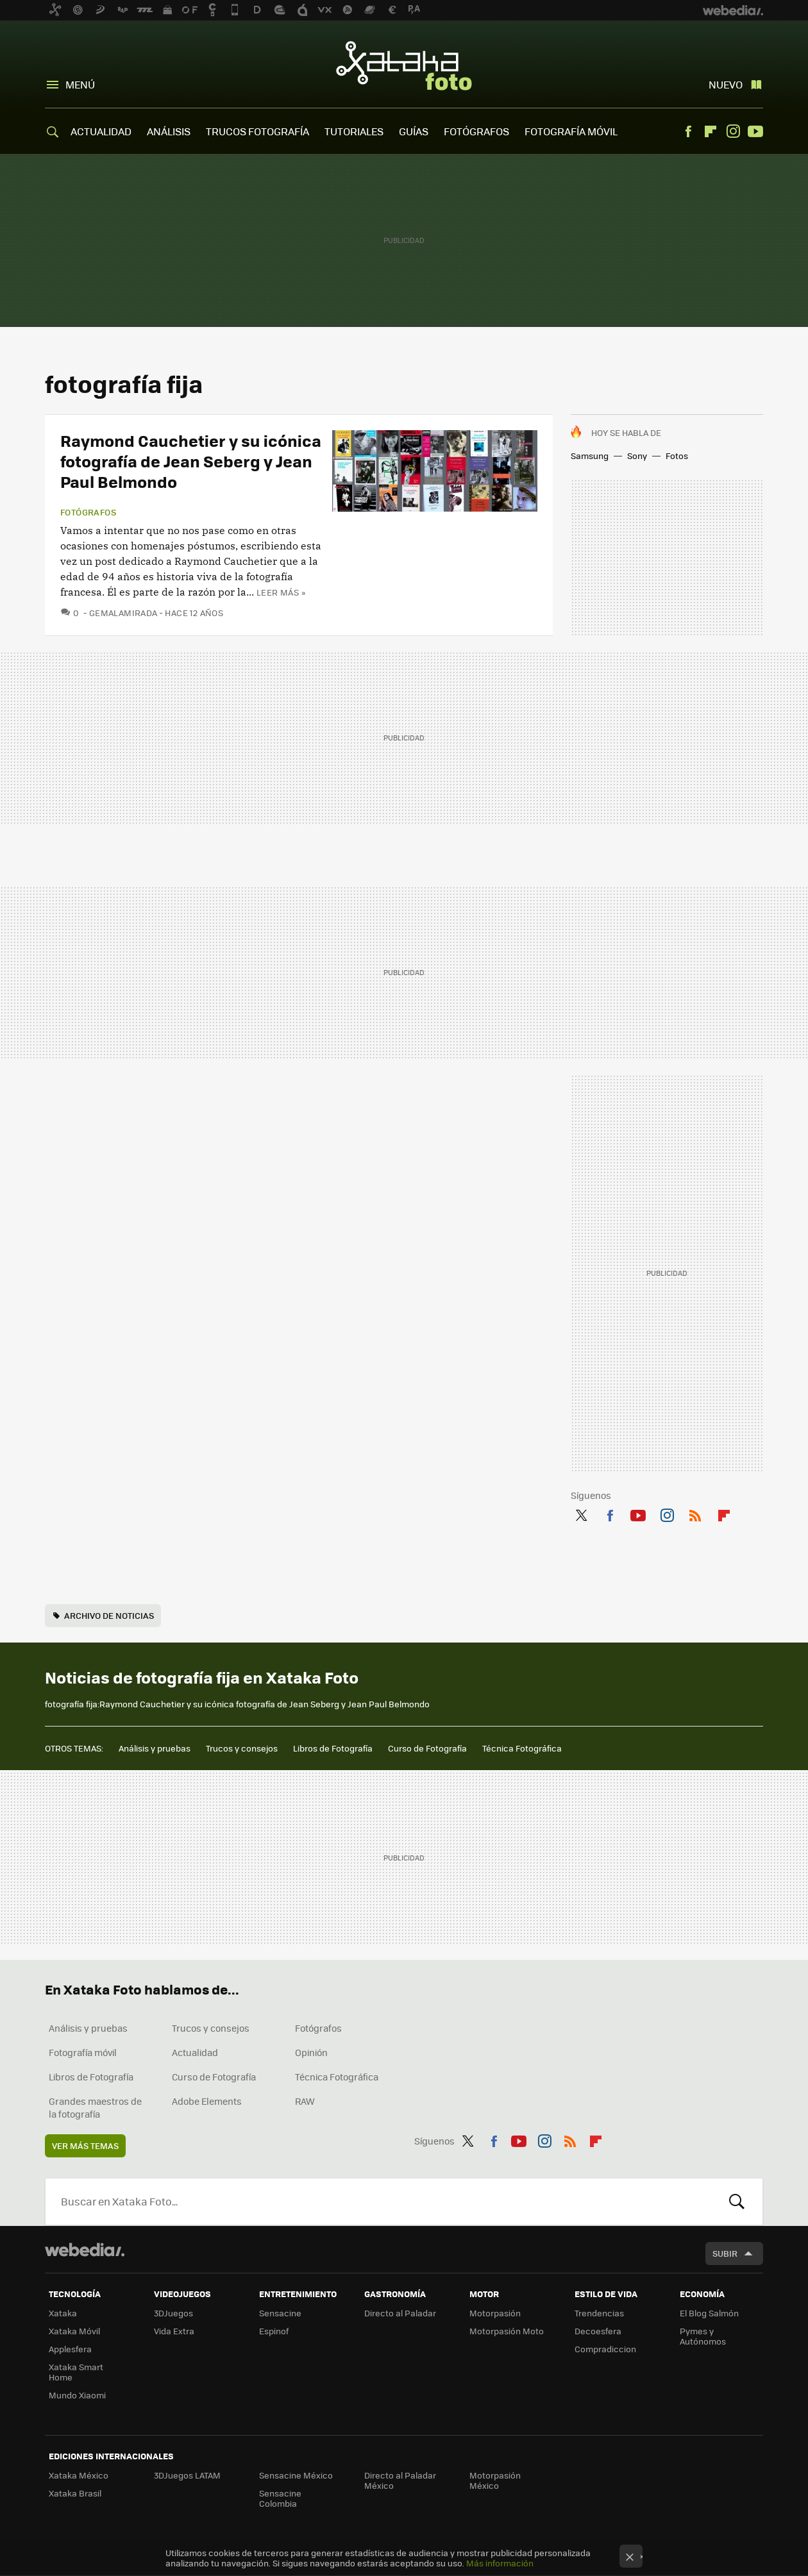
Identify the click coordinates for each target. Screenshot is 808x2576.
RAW (305, 2101)
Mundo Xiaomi (77, 2395)
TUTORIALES (353, 131)
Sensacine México (296, 2475)
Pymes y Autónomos (703, 2336)
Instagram (733, 131)
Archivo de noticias (109, 1615)
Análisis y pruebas (154, 1748)
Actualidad (195, 2052)
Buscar (736, 2201)
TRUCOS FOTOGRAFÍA (257, 131)
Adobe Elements (207, 2101)
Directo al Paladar (400, 2313)
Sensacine (280, 2313)
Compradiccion (605, 2349)
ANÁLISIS (168, 131)
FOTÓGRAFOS (476, 131)
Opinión (311, 2052)
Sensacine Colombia (280, 2498)
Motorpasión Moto (506, 2331)
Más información (500, 2563)
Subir (724, 2253)
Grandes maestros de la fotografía (95, 2107)
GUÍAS (413, 131)
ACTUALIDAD (101, 131)
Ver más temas (85, 2145)
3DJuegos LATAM (187, 2475)
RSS (695, 1513)
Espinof (274, 2331)
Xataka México (78, 2475)
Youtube (755, 131)
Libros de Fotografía (333, 1748)
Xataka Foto (404, 65)
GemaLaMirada (123, 612)
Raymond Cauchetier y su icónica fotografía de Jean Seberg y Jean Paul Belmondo (190, 460)
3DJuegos (173, 2313)
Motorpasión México (495, 2480)
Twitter (581, 1513)
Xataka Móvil (74, 2331)
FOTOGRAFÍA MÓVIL (571, 131)
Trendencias (599, 2313)
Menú (80, 84)
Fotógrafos (88, 512)
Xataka (63, 2313)
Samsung (590, 455)
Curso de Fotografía (427, 1748)
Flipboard (710, 131)
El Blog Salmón (709, 2313)
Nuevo (726, 84)
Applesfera (70, 2349)
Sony (637, 455)
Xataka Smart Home (76, 2372)
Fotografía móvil (83, 2052)
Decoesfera (598, 2331)
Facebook (688, 131)
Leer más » (281, 592)
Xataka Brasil (75, 2493)
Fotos (677, 455)
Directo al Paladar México (400, 2480)
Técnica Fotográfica (522, 1748)
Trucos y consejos (242, 1748)
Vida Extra (174, 2331)
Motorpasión (495, 2313)
